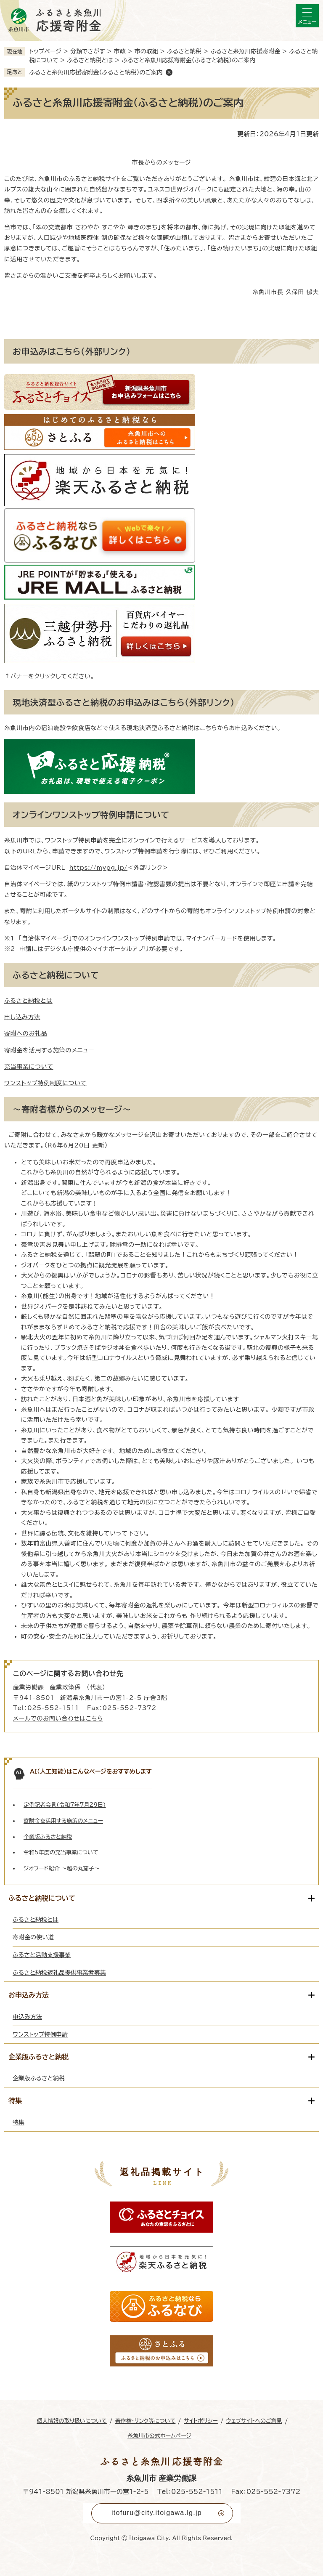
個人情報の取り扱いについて (71, 2421)
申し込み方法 (22, 1017)
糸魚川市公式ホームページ (159, 2435)
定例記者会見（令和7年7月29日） (65, 1805)
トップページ (45, 51)
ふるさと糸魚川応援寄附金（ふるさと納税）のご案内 (96, 72)
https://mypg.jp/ (98, 868)
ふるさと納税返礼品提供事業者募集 (59, 1973)
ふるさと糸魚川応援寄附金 (245, 51)
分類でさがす (87, 51)
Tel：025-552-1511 (190, 2491)
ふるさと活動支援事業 (42, 1955)
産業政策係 (65, 1687)
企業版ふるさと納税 (48, 1837)
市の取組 (146, 51)
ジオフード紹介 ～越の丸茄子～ (62, 1868)
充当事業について (28, 1067)
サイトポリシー (200, 2421)
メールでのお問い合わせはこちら (58, 1718)
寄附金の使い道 (33, 1937)
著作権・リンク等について (145, 2421)
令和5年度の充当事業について (61, 1852)
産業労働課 (28, 1687)
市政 (120, 51)
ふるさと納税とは (90, 60)
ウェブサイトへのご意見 (254, 2421)
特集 (18, 2122)
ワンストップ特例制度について (45, 1083)
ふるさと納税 (184, 51)
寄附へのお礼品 (25, 1033)
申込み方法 (27, 2017)
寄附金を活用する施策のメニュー (49, 1050)
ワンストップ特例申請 (40, 2034)
